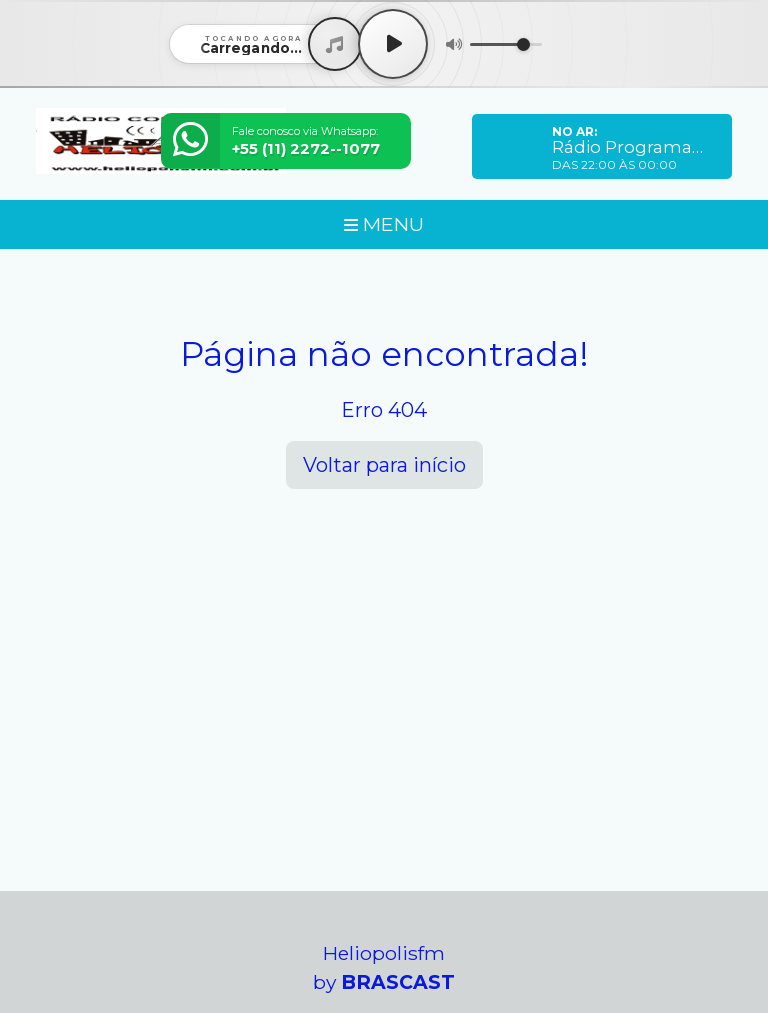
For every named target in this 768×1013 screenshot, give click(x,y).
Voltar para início (384, 465)
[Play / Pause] (393, 44)
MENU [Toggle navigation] (384, 224)
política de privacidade (506, 910)
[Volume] (506, 44)
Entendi (78, 958)
